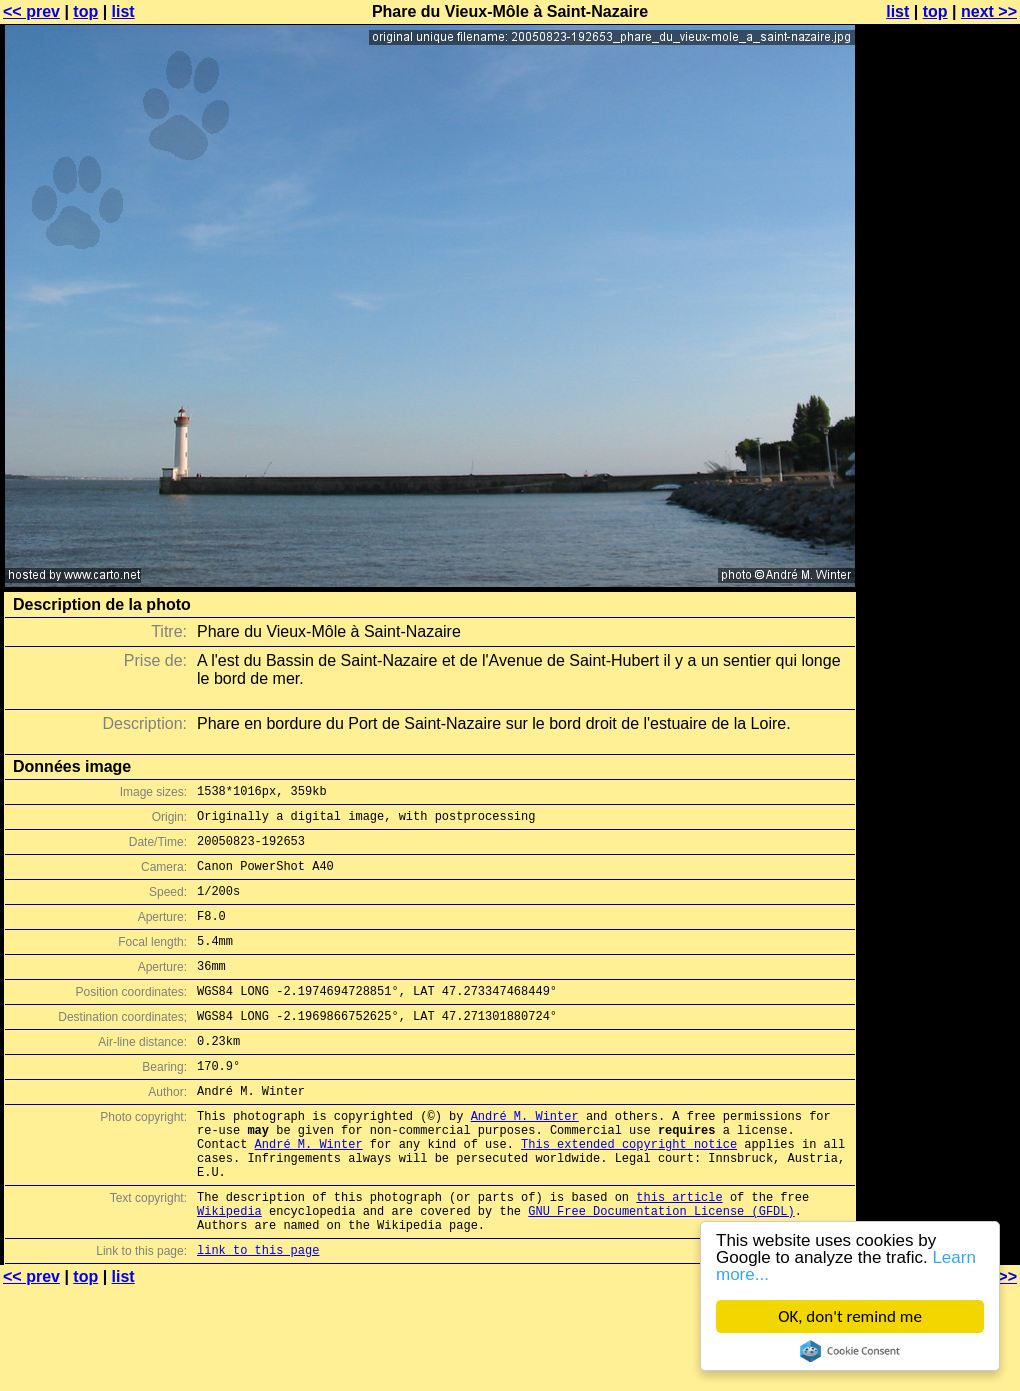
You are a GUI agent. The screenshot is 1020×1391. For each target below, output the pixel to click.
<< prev (31, 11)
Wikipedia (229, 1270)
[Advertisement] (939, 257)
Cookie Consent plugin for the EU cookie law (850, 1351)
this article (679, 1253)
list (123, 11)
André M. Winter (525, 1157)
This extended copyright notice (629, 1191)
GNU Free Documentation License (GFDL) (661, 1270)
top (85, 11)
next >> (989, 11)
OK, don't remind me (850, 1316)
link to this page (258, 1315)
